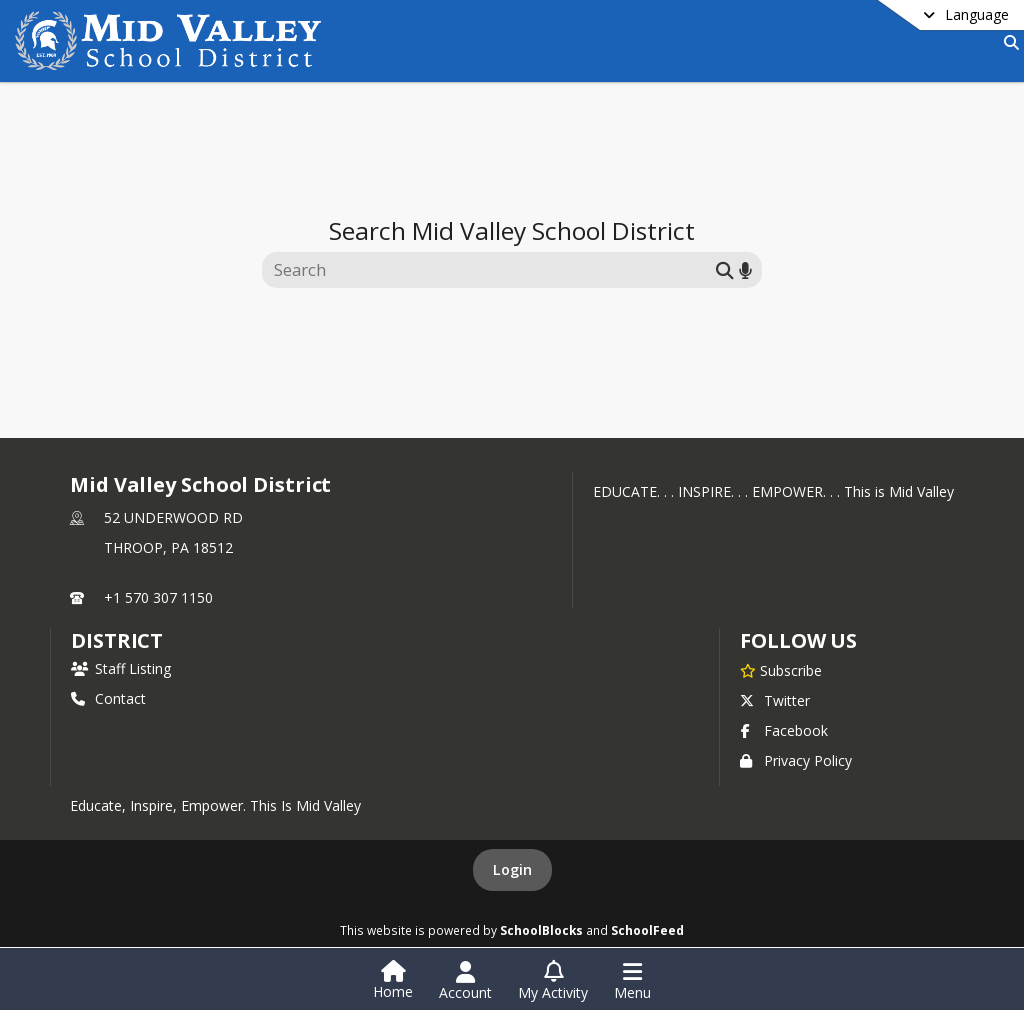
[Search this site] (491, 270)
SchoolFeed (647, 930)
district (117, 640)
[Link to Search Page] (1007, 42)
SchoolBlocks (541, 930)
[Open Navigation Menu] (632, 981)
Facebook (784, 730)
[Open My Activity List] (553, 981)
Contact (108, 698)
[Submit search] (725, 269)
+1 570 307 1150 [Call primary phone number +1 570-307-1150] (158, 597)
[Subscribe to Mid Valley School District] (781, 670)
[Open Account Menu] (465, 981)
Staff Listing (121, 668)
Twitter (775, 700)
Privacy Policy (796, 760)
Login (512, 869)
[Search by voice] (745, 269)
